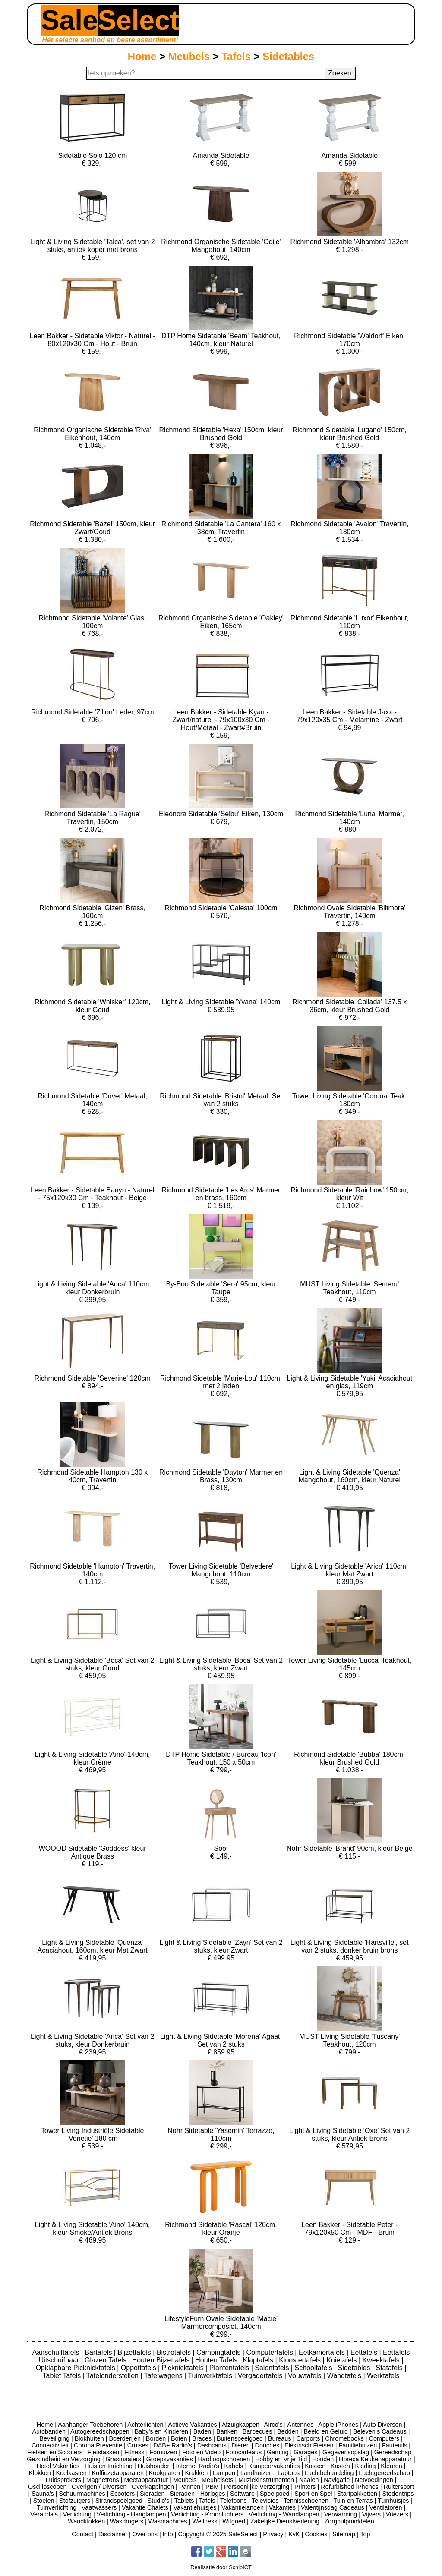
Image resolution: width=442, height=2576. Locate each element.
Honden (323, 2459)
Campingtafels (219, 2352)
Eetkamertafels (323, 2352)
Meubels (189, 56)
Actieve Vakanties (192, 2424)
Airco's (273, 2424)
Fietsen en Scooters (54, 2452)
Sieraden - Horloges (197, 2493)
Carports (308, 2438)
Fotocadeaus (244, 2452)
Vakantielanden (242, 2507)
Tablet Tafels (63, 2375)
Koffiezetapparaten (118, 2472)
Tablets (184, 2500)
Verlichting (77, 2514)
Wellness (204, 2521)
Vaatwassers (99, 2507)
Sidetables (288, 56)
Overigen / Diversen (99, 2486)
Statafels (390, 2368)
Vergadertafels (261, 2375)
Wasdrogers (126, 2521)
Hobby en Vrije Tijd (281, 2459)
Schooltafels (314, 2368)
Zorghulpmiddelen (349, 2521)
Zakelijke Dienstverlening (284, 2521)
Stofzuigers (74, 2500)
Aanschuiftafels (56, 2352)
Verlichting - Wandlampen (284, 2514)
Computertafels (270, 2352)
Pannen (190, 2486)
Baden (202, 2431)
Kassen (315, 2466)
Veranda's (44, 2514)
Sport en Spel (313, 2493)
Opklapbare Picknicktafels (76, 2368)
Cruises (137, 2445)
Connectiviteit (50, 2445)
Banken (226, 2431)
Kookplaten (164, 2472)
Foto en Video (201, 2452)
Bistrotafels (175, 2352)
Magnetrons (102, 2479)
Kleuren (391, 2466)
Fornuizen (163, 2452)
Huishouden (154, 2466)
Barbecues (257, 2431)
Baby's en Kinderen (161, 2431)
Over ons (145, 2534)
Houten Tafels (217, 2360)
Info (168, 2534)
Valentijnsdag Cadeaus (332, 2507)
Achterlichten (145, 2424)
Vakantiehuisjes (194, 2507)
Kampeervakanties (274, 2466)
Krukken (196, 2472)
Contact (82, 2534)
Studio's (159, 2500)
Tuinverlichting (56, 2507)
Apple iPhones (338, 2424)
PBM (212, 2486)
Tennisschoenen (306, 2500)
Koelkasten (71, 2472)
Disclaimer (112, 2534)
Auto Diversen (382, 2424)
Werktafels (383, 2375)
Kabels (233, 2466)
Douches (267, 2445)
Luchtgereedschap (384, 2472)
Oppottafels (139, 2368)
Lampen (224, 2472)
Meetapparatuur (146, 2479)
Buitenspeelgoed (240, 2438)
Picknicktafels (183, 2368)
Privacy (273, 2534)
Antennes (300, 2424)
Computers (384, 2438)
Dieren (240, 2445)
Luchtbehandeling (329, 2472)
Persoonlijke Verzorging (256, 2486)
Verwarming (340, 2514)
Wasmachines (167, 2521)
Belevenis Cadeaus (380, 2431)
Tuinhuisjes (393, 2500)
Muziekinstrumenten (266, 2479)
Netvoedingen (374, 2479)
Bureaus (279, 2438)
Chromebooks (344, 2438)
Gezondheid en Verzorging (63, 2459)
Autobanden (49, 2431)
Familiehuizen (357, 2445)
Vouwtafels (305, 2375)
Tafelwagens (164, 2375)
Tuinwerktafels (211, 2375)
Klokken (40, 2472)
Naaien (309, 2479)
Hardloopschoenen (224, 2459)
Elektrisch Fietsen (309, 2445)
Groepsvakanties (169, 2459)
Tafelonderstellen (113, 2375)
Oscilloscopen (47, 2486)
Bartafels (99, 2352)
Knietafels (342, 2360)
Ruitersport (399, 2486)
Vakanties (282, 2507)
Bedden (288, 2431)
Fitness (134, 2452)
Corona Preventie (98, 2445)
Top (365, 2534)
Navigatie (337, 2479)
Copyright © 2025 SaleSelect (218, 2534)
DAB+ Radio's (172, 2445)
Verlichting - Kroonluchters (207, 2514)
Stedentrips (398, 2493)
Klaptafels (259, 2360)
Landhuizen (256, 2472)
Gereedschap (392, 2452)
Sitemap (343, 2534)
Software (242, 2493)
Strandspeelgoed (118, 2500)
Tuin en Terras (353, 2500)
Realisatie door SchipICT (221, 2567)
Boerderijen (125, 2438)
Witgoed (233, 2521)
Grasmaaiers (123, 2459)
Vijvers (371, 2514)
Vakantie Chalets (145, 2507)
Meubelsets (218, 2479)
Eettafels (364, 2352)
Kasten (340, 2466)
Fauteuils (394, 2445)
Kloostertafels (300, 2360)
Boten (179, 2438)
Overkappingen (153, 2486)
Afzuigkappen (240, 2424)
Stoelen (43, 2500)
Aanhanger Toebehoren (90, 2424)
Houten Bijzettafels (162, 2360)
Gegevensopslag (345, 2452)
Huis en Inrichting (109, 2466)
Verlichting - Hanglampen (131, 2514)
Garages (305, 2452)
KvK (294, 2534)
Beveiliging (54, 2438)
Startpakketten (357, 2493)
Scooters (122, 2493)
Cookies (316, 2534)
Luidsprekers (63, 2479)
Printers (305, 2486)
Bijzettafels (135, 2352)
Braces (202, 2438)
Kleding (365, 2466)
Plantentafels (230, 2368)
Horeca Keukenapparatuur (375, 2459)
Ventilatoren (385, 2507)
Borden (156, 2438)
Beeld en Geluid (326, 2431)
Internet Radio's (197, 2466)
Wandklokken (86, 2521)
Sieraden (152, 2493)
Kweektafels (382, 2360)
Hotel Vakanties (57, 2466)
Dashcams (212, 2445)
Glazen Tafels (106, 2360)
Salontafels (273, 2368)
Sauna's (43, 2493)
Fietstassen (104, 2452)
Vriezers (397, 2514)
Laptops (289, 2472)
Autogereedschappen (99, 2431)
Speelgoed (275, 2493)
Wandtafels (345, 2375)
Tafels (236, 56)
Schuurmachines (82, 2493)
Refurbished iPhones (350, 2486)
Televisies (265, 2500)
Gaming (277, 2452)
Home (142, 56)
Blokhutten (89, 2438)
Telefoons (233, 2500)
